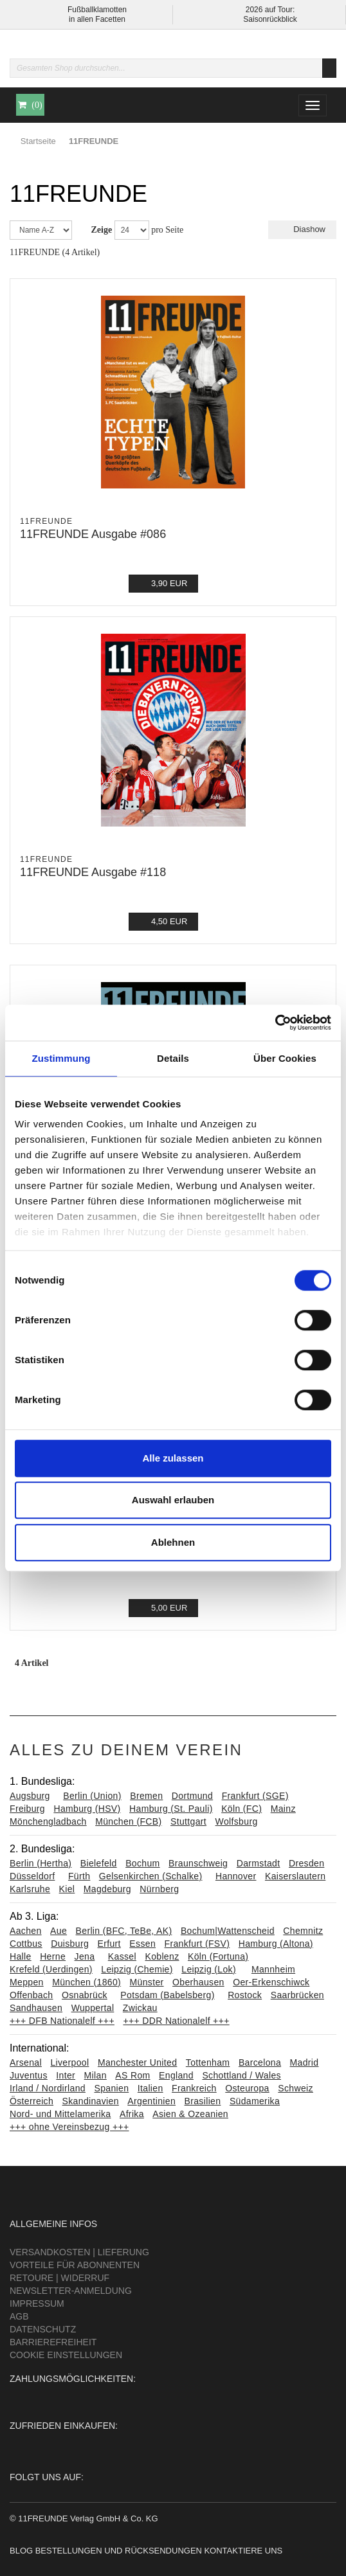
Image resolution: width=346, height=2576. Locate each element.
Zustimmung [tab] (61, 1058)
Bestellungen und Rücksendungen (118, 2550)
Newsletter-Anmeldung (71, 2290)
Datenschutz (43, 2329)
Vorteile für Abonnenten (75, 2265)
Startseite (38, 141)
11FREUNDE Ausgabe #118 (93, 872)
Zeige (102, 230)
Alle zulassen (172, 1458)
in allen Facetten (97, 19)
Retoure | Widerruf (59, 2278)
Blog (21, 2550)
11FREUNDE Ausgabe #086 (93, 534)
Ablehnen (173, 1542)
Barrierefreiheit (53, 2342)
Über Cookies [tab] (284, 1058)
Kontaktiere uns (243, 2550)
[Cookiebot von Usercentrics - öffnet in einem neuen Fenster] (275, 1022)
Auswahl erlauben (173, 1499)
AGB (19, 2316)
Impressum (37, 2303)
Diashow (302, 229)
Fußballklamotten (97, 9)
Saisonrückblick (269, 19)
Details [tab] (173, 1058)
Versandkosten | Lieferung (79, 2252)
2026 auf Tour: (270, 9)
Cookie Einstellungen (66, 2355)
